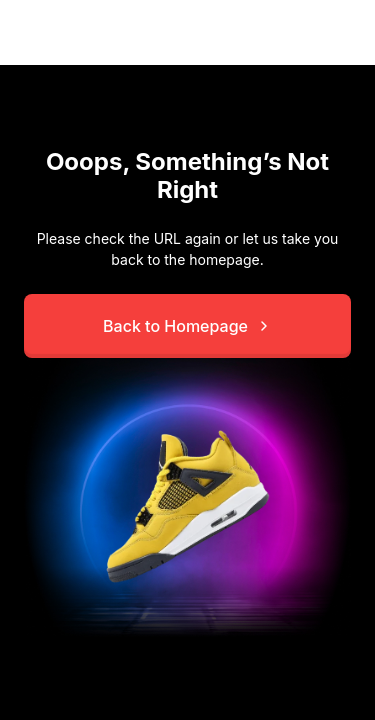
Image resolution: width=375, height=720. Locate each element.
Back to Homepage (187, 326)
